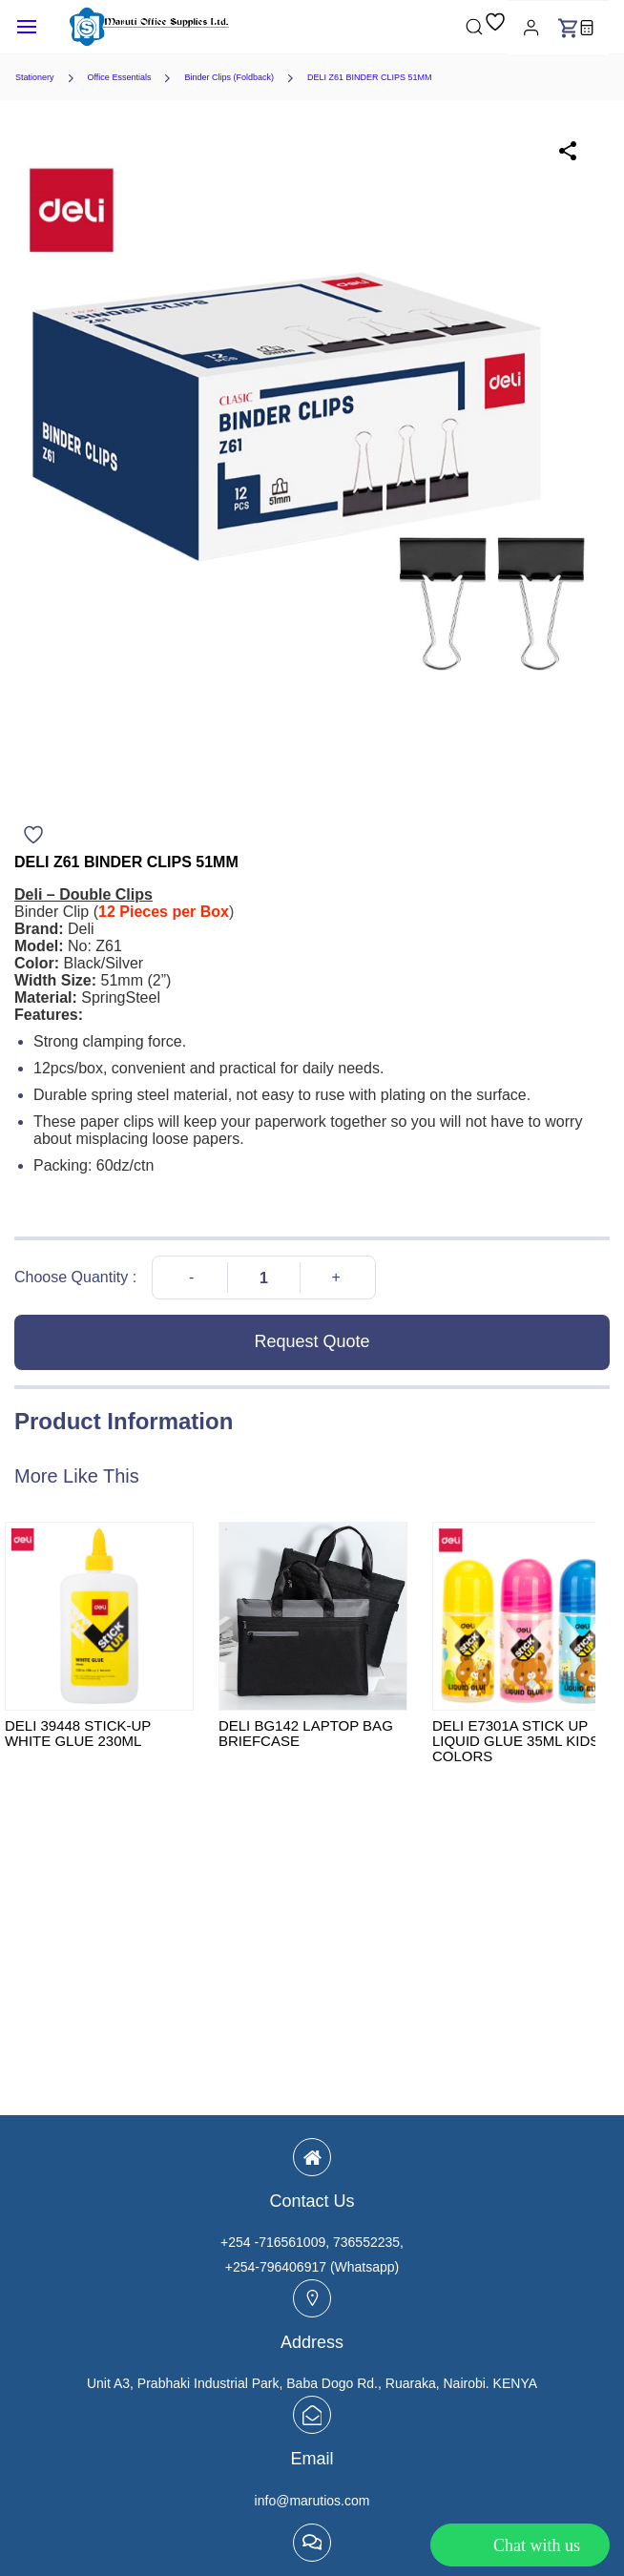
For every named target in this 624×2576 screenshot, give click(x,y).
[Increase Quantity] (336, 1277)
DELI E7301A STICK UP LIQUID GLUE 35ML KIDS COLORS (515, 1741)
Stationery (34, 77)
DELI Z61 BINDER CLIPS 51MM (369, 77)
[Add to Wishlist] (33, 835)
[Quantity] (263, 1277)
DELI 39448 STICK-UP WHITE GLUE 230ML (78, 1733)
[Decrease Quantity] (191, 1277)
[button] (495, 26)
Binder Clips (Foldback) (229, 77)
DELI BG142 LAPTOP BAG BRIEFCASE (305, 1733)
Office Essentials (120, 77)
